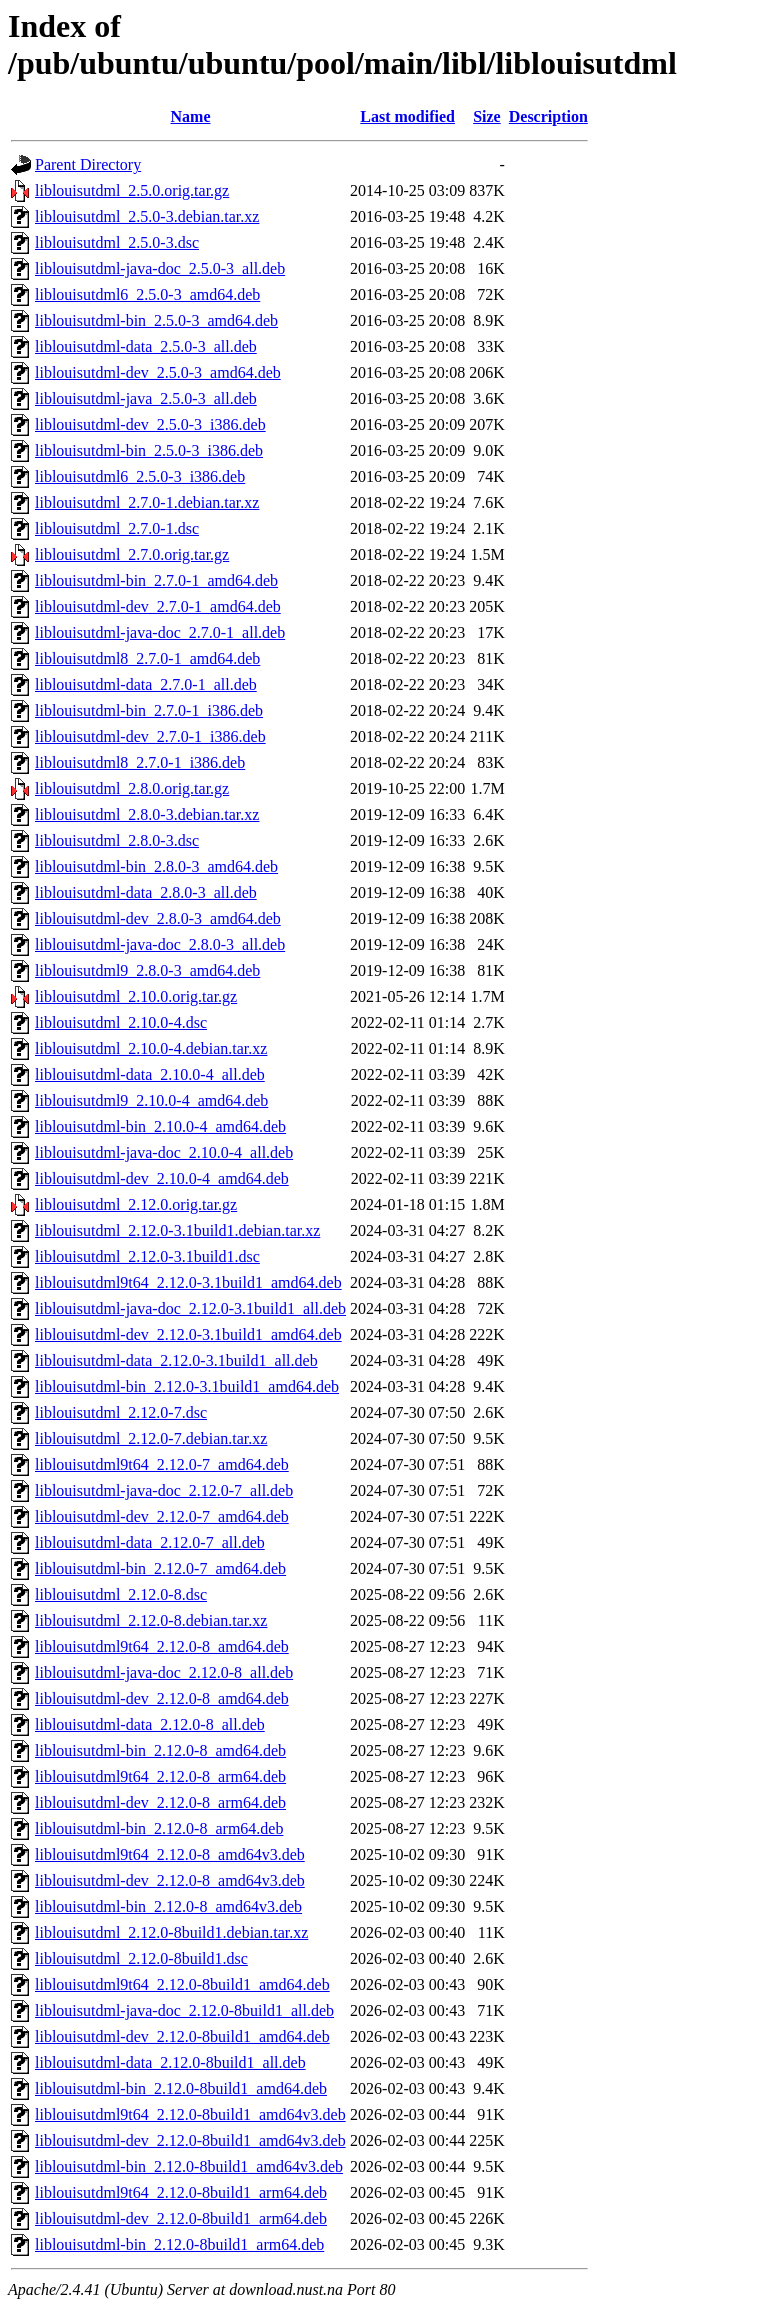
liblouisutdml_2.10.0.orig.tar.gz (136, 996)
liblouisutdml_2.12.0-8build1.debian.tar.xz (171, 1932)
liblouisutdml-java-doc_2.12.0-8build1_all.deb (184, 2010)
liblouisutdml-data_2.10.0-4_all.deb (150, 1074)
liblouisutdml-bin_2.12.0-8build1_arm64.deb (179, 2244)
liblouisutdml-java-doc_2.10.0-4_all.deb (164, 1152)
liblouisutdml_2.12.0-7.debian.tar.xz (151, 1438)
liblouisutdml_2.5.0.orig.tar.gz (132, 190)
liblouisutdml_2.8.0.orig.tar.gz (132, 788)
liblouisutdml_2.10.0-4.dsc (121, 1022)
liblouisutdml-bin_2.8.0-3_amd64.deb (156, 866)
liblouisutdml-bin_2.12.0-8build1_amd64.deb (181, 2088)
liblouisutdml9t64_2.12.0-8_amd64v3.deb (170, 1854)
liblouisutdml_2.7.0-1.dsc (117, 528)
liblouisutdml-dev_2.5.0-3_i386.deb (150, 424)
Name (191, 116)
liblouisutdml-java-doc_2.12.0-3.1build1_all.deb (190, 1308)
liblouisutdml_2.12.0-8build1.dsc (141, 1958)
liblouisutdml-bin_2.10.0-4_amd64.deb (160, 1126)
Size (487, 116)
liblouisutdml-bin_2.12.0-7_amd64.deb (160, 1568)
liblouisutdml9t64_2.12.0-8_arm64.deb (160, 1776)
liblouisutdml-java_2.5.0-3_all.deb (146, 398)
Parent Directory (88, 164)
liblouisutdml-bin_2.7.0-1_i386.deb (149, 710)
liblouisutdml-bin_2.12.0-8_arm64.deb (159, 1828)
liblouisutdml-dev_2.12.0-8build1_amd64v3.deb (190, 2140)
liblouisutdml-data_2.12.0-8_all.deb (150, 1724)
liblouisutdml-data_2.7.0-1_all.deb (146, 684)
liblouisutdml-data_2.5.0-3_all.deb (146, 346)
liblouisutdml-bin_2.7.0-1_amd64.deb (156, 580)
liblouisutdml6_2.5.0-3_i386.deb (140, 476)
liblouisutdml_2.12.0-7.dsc (121, 1412)
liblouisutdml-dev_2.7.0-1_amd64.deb (158, 606)
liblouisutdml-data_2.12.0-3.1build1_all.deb (176, 1360)
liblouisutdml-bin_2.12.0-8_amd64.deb (160, 1750)
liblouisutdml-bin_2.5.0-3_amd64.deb (156, 320)
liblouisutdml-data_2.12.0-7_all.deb (150, 1542)
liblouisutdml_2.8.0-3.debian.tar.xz (147, 814)
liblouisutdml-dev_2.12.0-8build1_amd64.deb (182, 2036)
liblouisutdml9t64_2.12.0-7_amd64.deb (162, 1464)
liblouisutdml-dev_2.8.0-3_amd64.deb (158, 918)
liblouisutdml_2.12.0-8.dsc (121, 1594)
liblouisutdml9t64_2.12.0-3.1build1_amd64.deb (188, 1282)
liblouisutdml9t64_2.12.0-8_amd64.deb (162, 1646)
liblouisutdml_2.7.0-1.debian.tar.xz (147, 502)
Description (548, 116)
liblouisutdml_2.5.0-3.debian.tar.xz (147, 216)
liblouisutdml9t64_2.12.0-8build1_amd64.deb (182, 1984)
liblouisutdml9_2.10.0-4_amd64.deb (151, 1100)
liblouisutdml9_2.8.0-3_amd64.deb (147, 970)
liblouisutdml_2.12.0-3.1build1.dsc (147, 1256)
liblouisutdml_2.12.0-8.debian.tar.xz (151, 1620)
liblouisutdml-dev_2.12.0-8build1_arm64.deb (181, 2218)
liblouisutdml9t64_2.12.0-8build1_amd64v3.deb (190, 2114)
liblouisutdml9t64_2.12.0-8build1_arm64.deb (181, 2192)
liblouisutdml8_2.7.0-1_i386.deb (140, 762)
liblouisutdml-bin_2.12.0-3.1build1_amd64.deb (187, 1386)
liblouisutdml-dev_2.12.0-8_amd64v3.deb (170, 1880)
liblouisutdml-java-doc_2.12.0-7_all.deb (164, 1490)
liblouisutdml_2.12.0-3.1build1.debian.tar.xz (177, 1230)
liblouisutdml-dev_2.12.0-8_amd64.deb (162, 1698)
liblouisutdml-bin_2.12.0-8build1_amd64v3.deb (189, 2166)
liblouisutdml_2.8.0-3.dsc (117, 840)
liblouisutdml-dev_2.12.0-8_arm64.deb (160, 1802)
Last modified (407, 116)
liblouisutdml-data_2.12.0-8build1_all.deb (170, 2062)
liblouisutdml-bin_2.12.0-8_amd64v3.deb (168, 1906)
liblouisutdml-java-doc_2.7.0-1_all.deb (160, 632)
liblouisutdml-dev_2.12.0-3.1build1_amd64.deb (188, 1334)
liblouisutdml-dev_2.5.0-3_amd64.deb (158, 372)
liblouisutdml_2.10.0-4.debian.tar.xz (151, 1048)
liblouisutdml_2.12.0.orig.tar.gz (136, 1204)
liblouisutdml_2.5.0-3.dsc (117, 242)
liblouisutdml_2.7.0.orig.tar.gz (132, 554)
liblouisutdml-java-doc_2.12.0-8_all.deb (164, 1672)
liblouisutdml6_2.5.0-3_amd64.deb (147, 294)
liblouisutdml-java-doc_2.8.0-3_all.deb (160, 944)
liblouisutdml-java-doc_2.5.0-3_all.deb (160, 268)
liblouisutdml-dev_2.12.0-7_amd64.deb (162, 1516)
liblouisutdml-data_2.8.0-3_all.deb (146, 892)
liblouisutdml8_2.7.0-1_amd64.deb (147, 658)
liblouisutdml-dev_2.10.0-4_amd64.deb (162, 1178)
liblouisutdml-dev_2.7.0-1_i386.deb (150, 736)
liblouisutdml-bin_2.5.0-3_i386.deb (149, 450)
